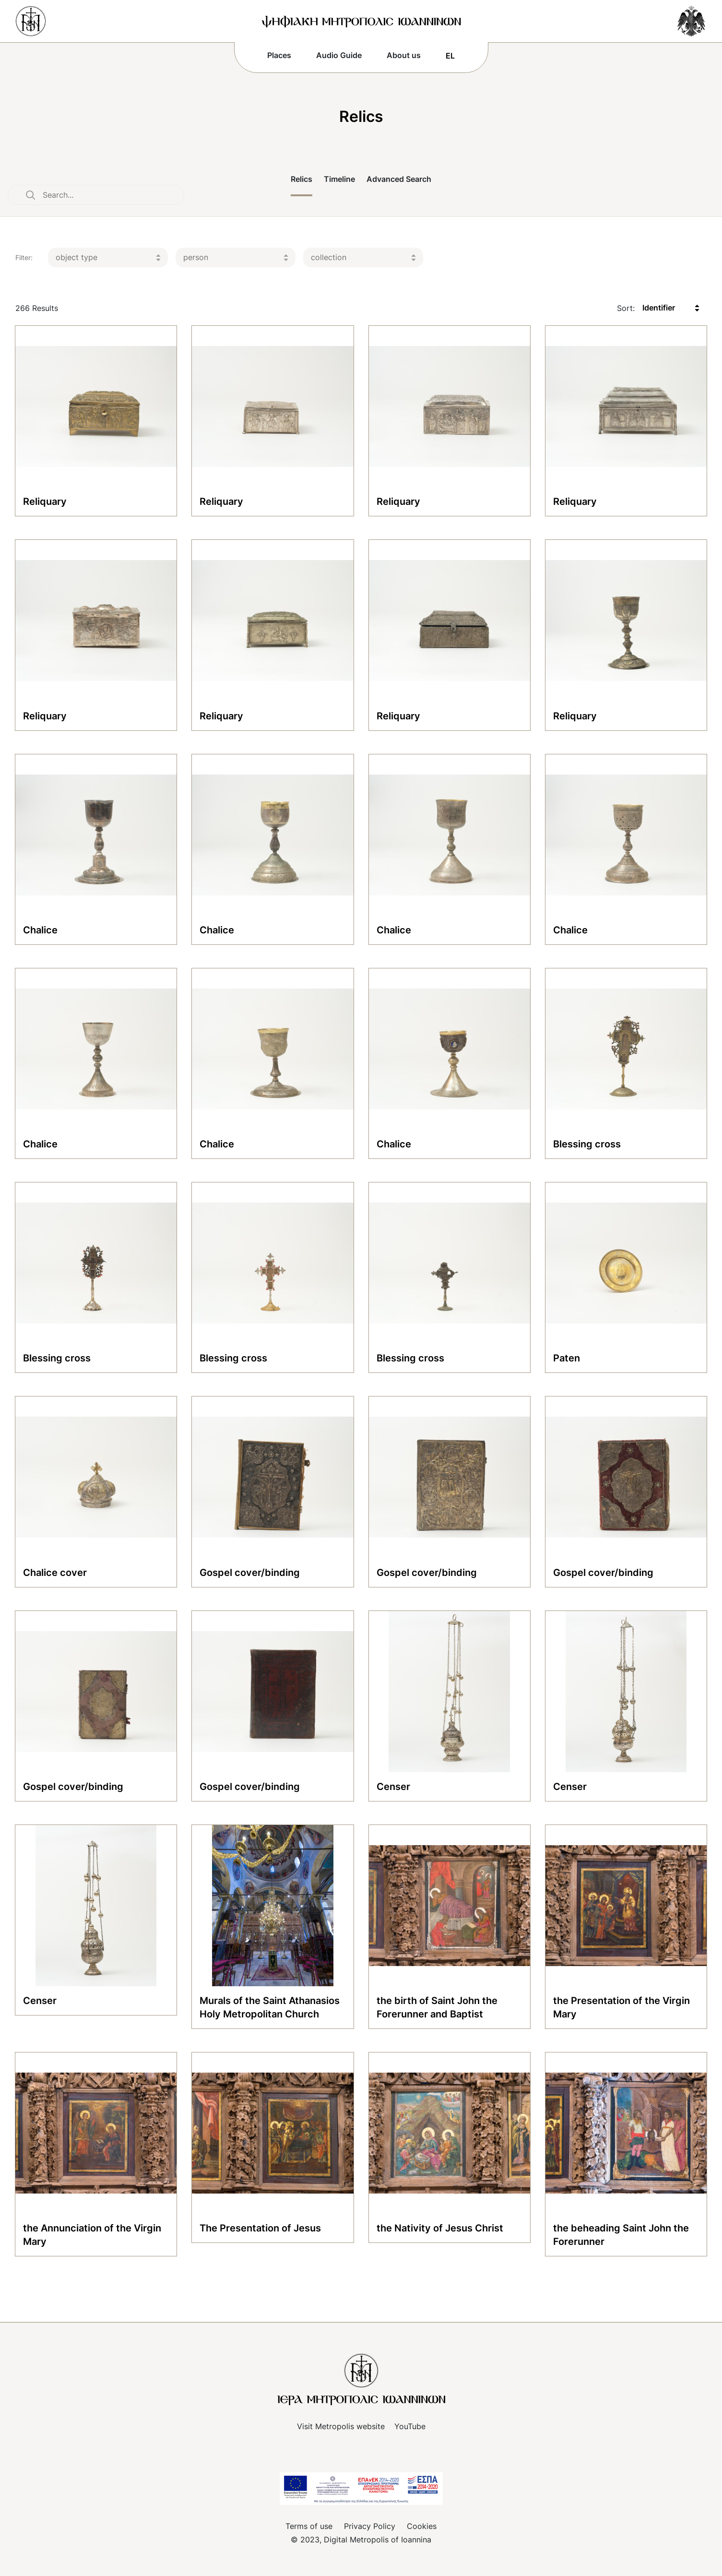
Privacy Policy (369, 2526)
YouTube (410, 2426)
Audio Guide (339, 55)
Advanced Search (399, 179)
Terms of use (308, 2526)
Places (279, 55)
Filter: (24, 257)
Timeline (339, 179)
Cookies (422, 2526)
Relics (301, 179)
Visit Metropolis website (341, 2426)
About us (404, 55)
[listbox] (108, 257)
